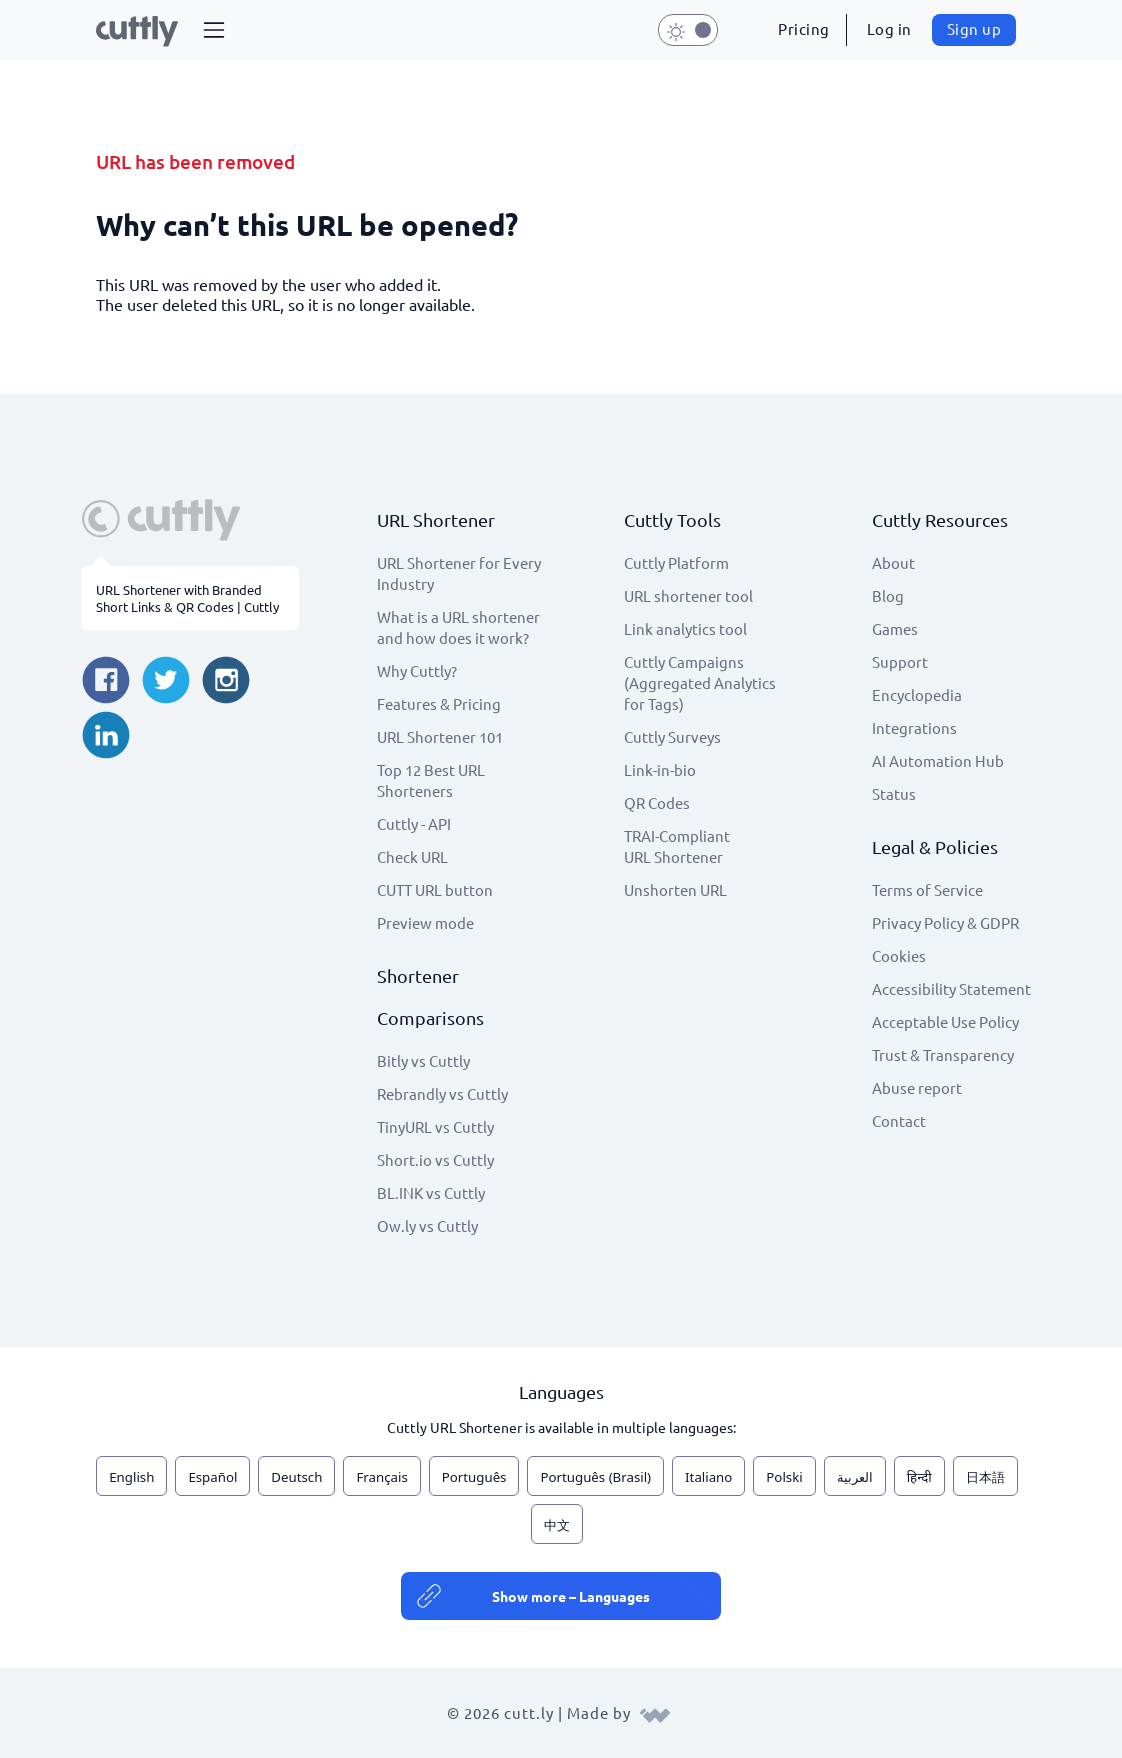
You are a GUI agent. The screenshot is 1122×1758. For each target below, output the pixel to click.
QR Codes (657, 802)
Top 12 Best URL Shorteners (431, 780)
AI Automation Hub (938, 760)
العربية (855, 1477)
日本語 (985, 1477)
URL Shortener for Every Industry (459, 573)
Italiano (708, 1477)
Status (894, 793)
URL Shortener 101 (440, 736)
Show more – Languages (571, 1596)
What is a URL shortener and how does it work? (458, 627)
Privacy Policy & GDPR (945, 922)
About (893, 562)
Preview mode (425, 922)
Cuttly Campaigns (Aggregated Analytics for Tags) (700, 682)
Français (381, 1477)
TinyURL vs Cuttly (435, 1126)
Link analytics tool (685, 628)
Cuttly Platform (676, 562)
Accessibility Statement (951, 988)
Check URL (412, 856)
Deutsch (296, 1477)
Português (474, 1477)
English (131, 1477)
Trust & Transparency (943, 1054)
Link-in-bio (660, 769)
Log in (889, 28)
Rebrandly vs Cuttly (442, 1093)
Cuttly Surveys (672, 736)
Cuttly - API (414, 823)
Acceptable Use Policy (945, 1021)
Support (900, 661)
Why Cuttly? (417, 670)
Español (212, 1477)
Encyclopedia (917, 694)
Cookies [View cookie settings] (899, 955)
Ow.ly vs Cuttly (427, 1225)
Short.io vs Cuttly (435, 1159)
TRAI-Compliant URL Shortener (677, 846)
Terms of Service (927, 889)
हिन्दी (919, 1477)
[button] (214, 30)
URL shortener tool (688, 595)
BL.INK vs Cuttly (431, 1192)
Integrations (914, 727)
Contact (899, 1120)
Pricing (804, 28)
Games (895, 628)
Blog (888, 595)
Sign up (974, 28)
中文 (557, 1525)
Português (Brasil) (595, 1477)
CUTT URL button (435, 889)
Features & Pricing (439, 703)
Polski (784, 1477)
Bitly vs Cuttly (423, 1060)
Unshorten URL (675, 889)
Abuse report (917, 1087)
